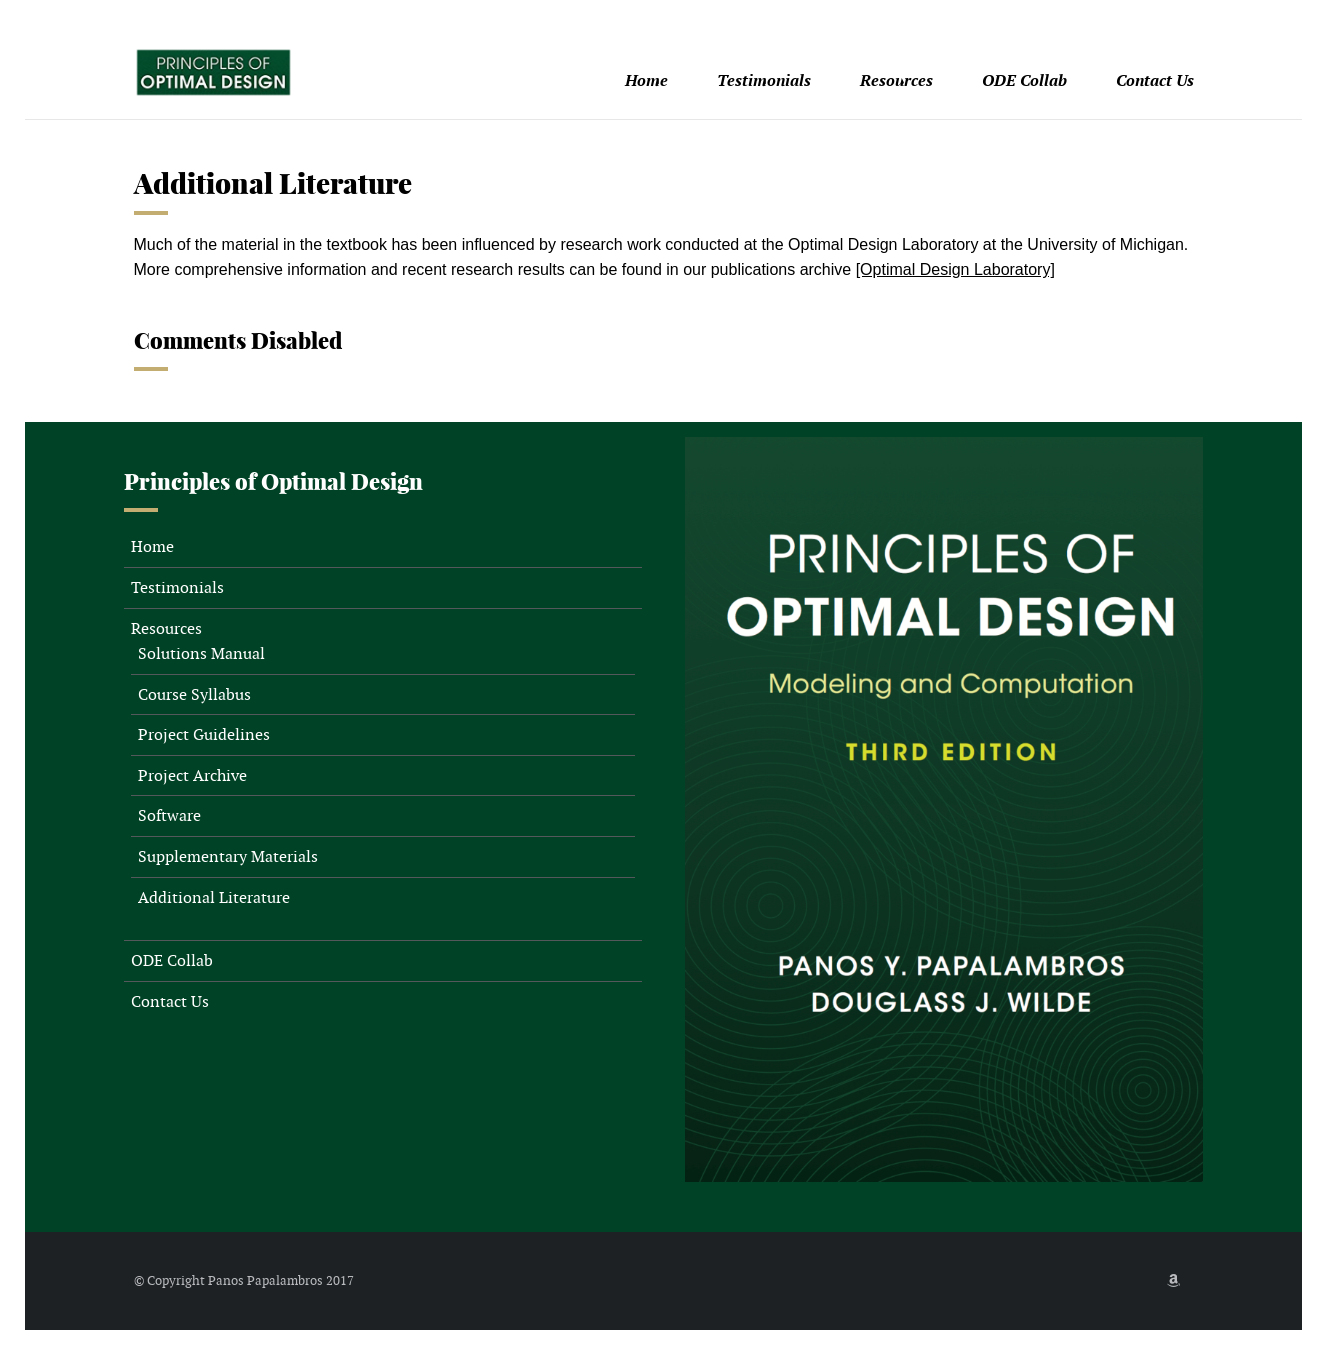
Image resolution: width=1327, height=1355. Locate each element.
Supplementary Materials (228, 856)
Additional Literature (214, 897)
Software (169, 815)
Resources (896, 80)
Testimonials (764, 80)
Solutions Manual (201, 653)
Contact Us (1155, 80)
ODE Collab (1024, 80)
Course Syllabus (194, 694)
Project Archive (192, 775)
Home (646, 80)
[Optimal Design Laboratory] (955, 269)
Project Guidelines (204, 734)
